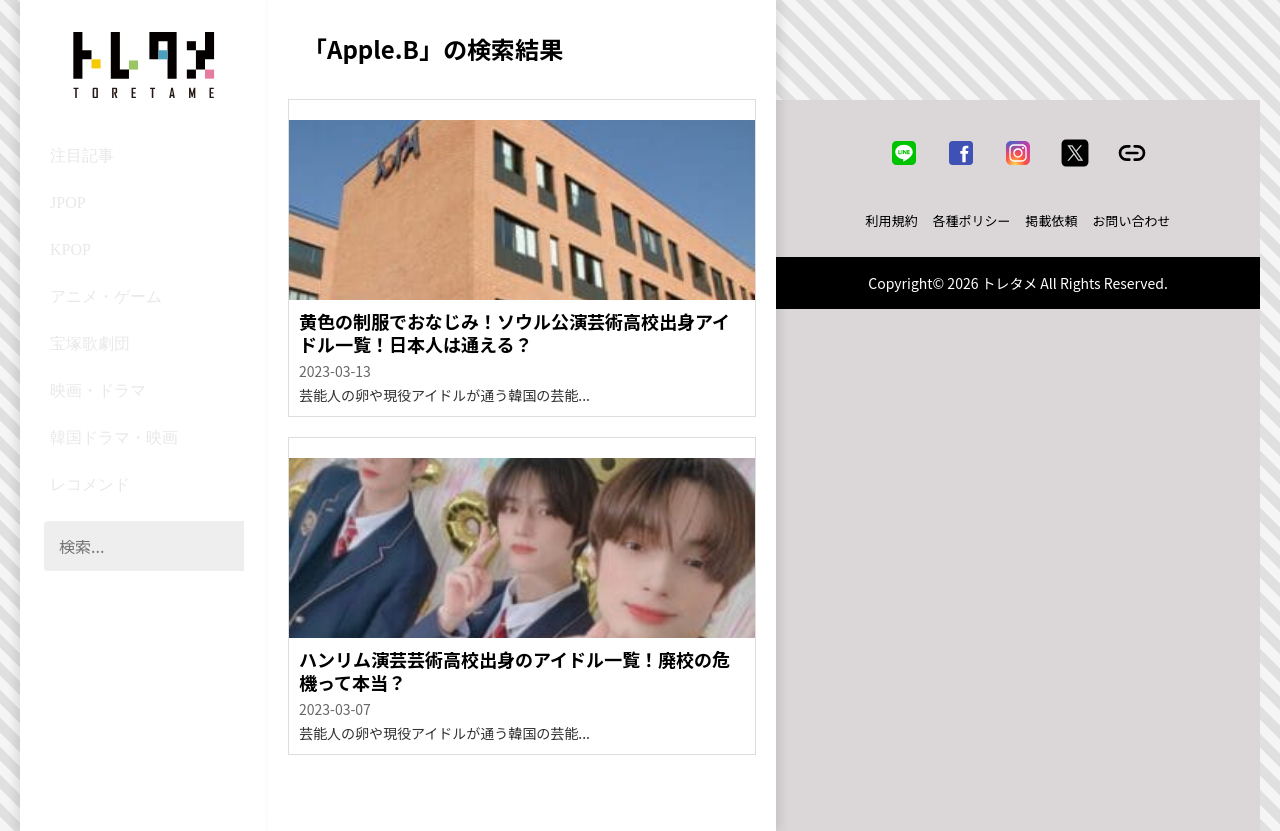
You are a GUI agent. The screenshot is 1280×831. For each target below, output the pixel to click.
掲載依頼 (1052, 220)
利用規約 (892, 220)
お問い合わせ (1132, 220)
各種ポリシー (972, 220)
